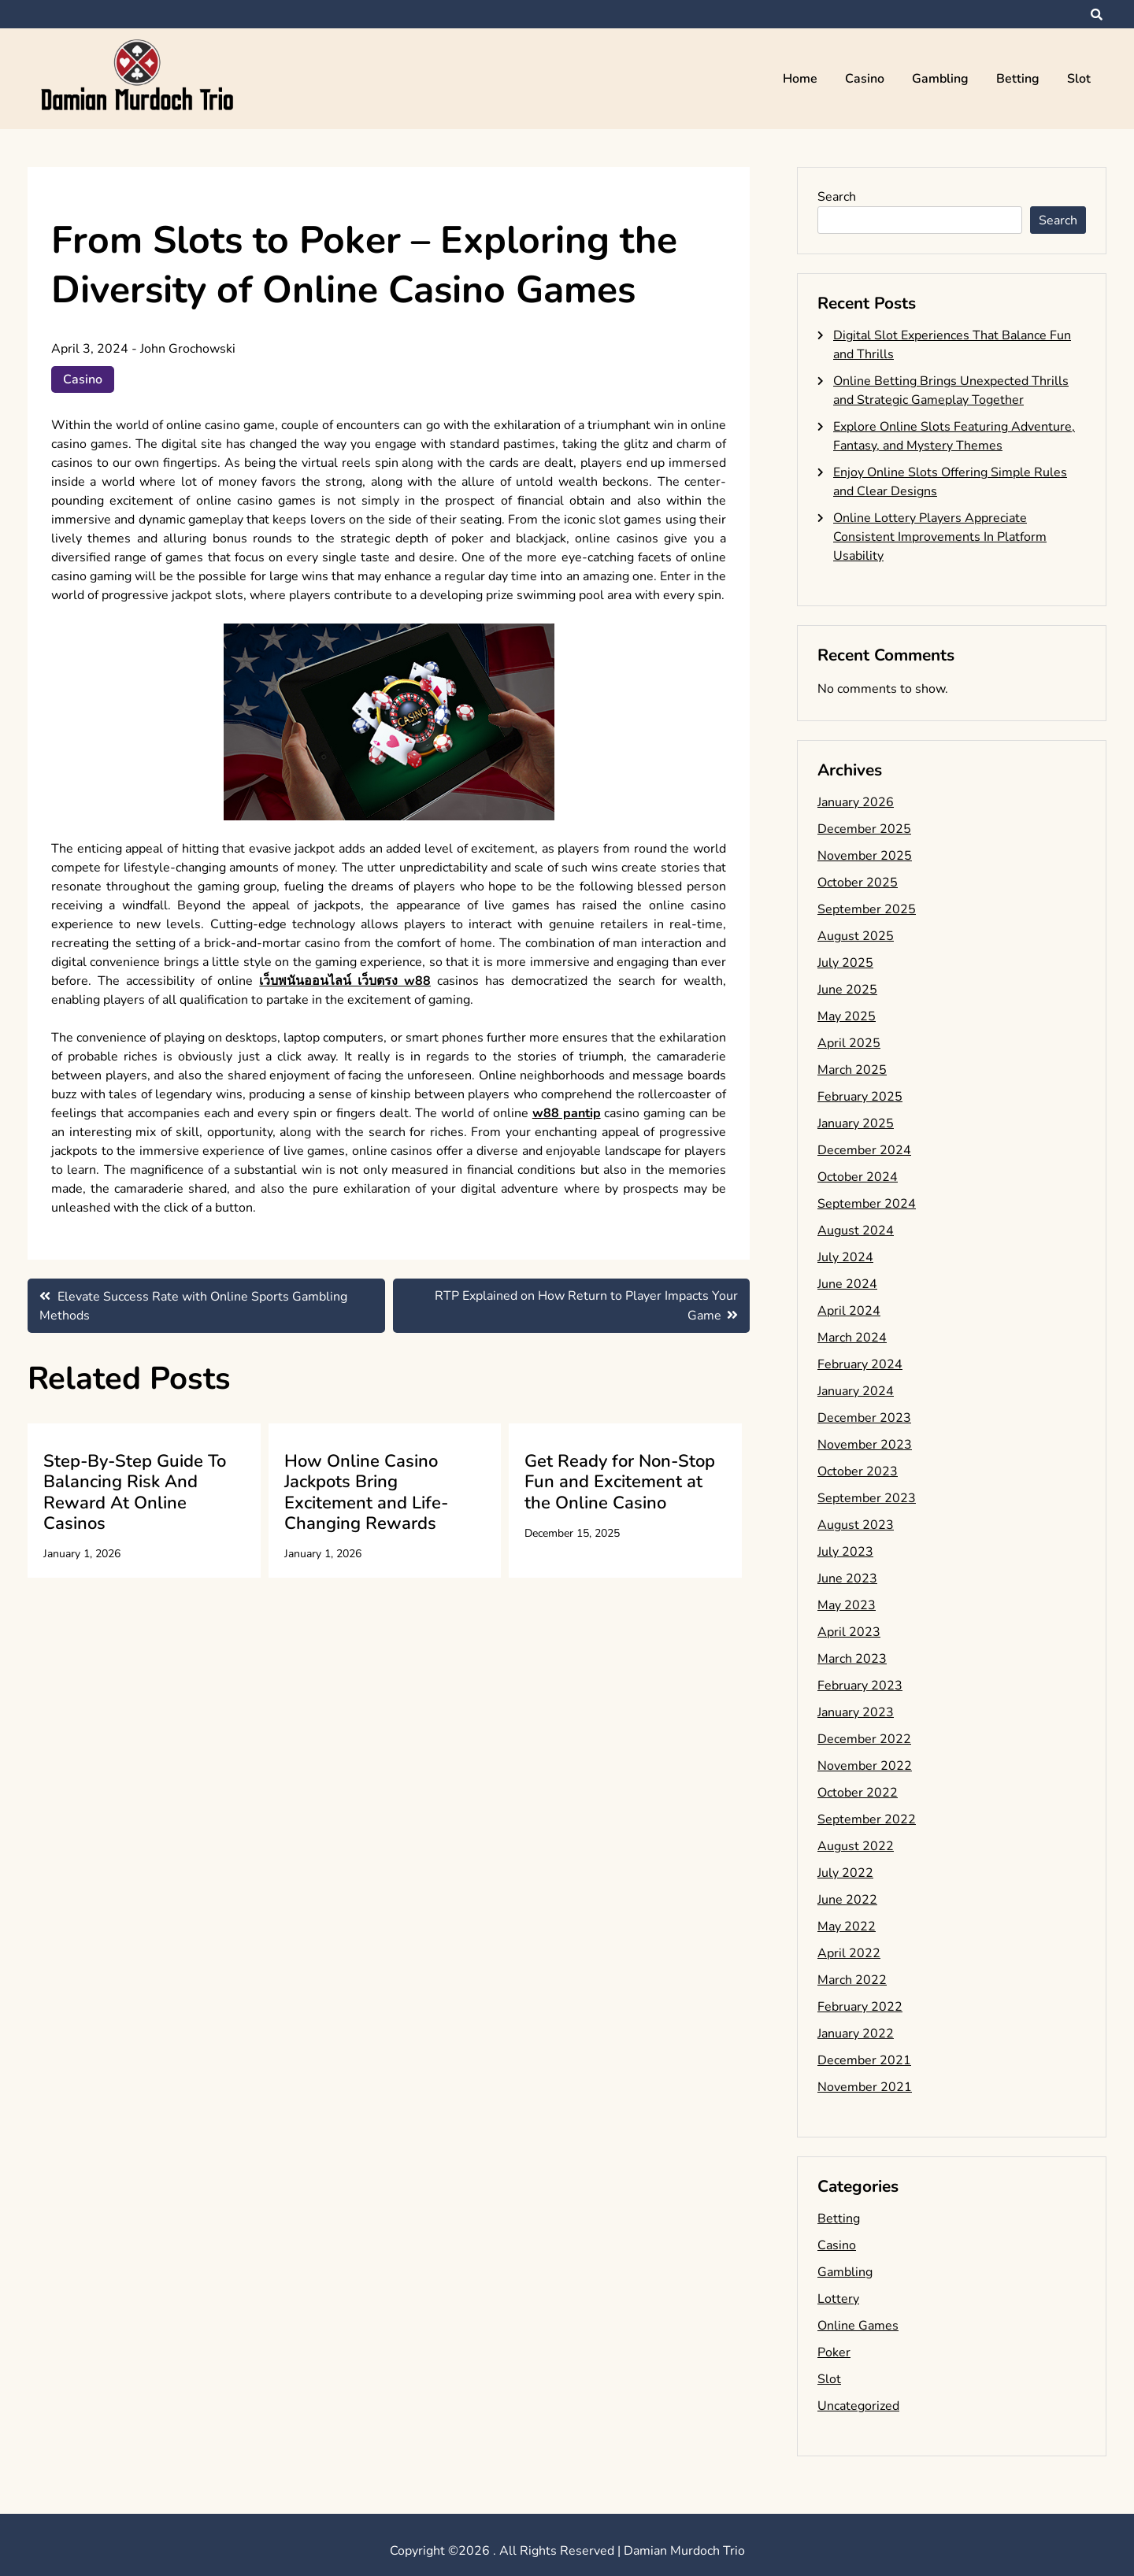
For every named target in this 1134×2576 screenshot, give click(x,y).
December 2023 (864, 1418)
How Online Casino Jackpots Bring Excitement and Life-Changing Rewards (366, 1492)
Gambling (940, 78)
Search (836, 196)
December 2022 (864, 1739)
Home (800, 78)
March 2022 (852, 1980)
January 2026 (855, 802)
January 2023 (855, 1712)
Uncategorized (858, 2406)
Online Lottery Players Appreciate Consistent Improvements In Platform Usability (940, 536)
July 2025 (845, 963)
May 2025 (846, 1016)
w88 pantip (566, 1113)
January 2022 (855, 2033)
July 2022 (845, 1873)
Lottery (838, 2299)
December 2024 (864, 1150)
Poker (833, 2352)
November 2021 (864, 2087)
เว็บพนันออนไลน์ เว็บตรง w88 (345, 981)
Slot (1079, 78)
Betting (1018, 78)
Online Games (858, 2325)
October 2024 (857, 1177)
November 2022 (864, 1766)
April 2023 (848, 1632)
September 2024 (866, 1203)
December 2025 (864, 829)
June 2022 (847, 1899)
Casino (864, 78)
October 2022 (857, 1792)
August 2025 (855, 936)
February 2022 (859, 2006)
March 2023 (852, 1658)
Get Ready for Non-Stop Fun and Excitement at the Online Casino (619, 1482)
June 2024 (847, 1284)
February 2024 (859, 1364)
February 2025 (859, 1096)
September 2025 (866, 909)
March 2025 (852, 1070)
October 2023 (857, 1471)
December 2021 (864, 2060)
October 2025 (857, 882)
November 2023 (864, 1444)
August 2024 (855, 1230)
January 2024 (855, 1391)
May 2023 (846, 1605)
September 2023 (866, 1498)
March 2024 (852, 1337)
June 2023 (847, 1578)
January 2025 (855, 1123)
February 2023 (859, 1685)
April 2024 (848, 1310)
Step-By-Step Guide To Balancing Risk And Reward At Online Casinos (134, 1492)
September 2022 (866, 1819)
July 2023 (845, 1551)
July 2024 (845, 1257)
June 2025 (847, 989)
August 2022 (855, 1846)
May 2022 (846, 1926)
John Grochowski (187, 348)
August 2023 (855, 1525)
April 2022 (848, 1953)
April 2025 (848, 1043)
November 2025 (864, 855)
